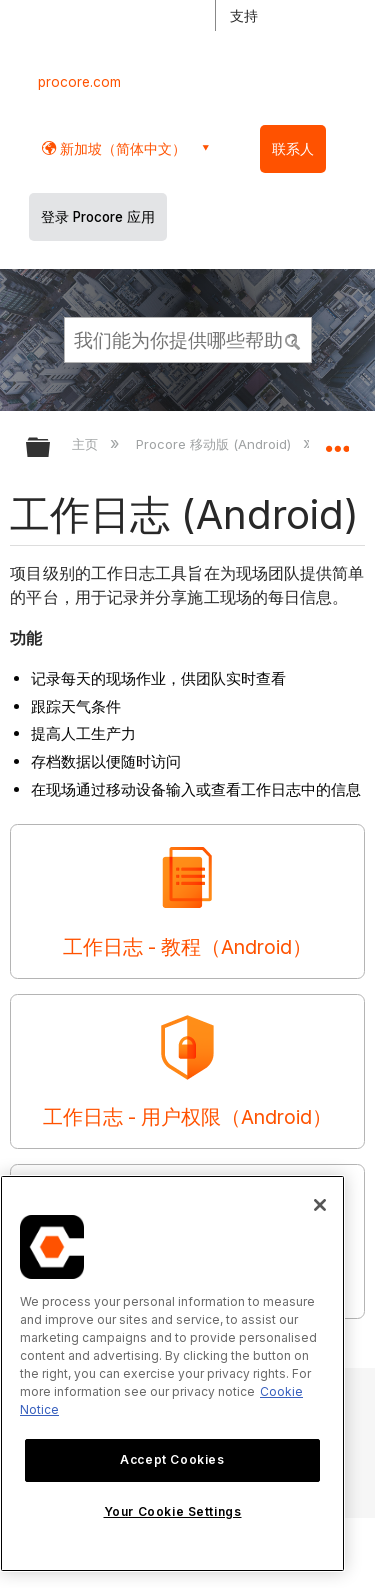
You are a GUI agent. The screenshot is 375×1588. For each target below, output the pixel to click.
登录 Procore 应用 (98, 217)
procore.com (79, 82)
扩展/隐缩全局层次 (51, 448)
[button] (293, 339)
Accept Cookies (172, 1459)
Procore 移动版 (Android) (215, 444)
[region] (172, 1373)
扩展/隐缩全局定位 (337, 441)
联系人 (293, 149)
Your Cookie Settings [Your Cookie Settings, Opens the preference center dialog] (173, 1511)
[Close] (320, 1205)
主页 (87, 444)
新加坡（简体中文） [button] (121, 148)
